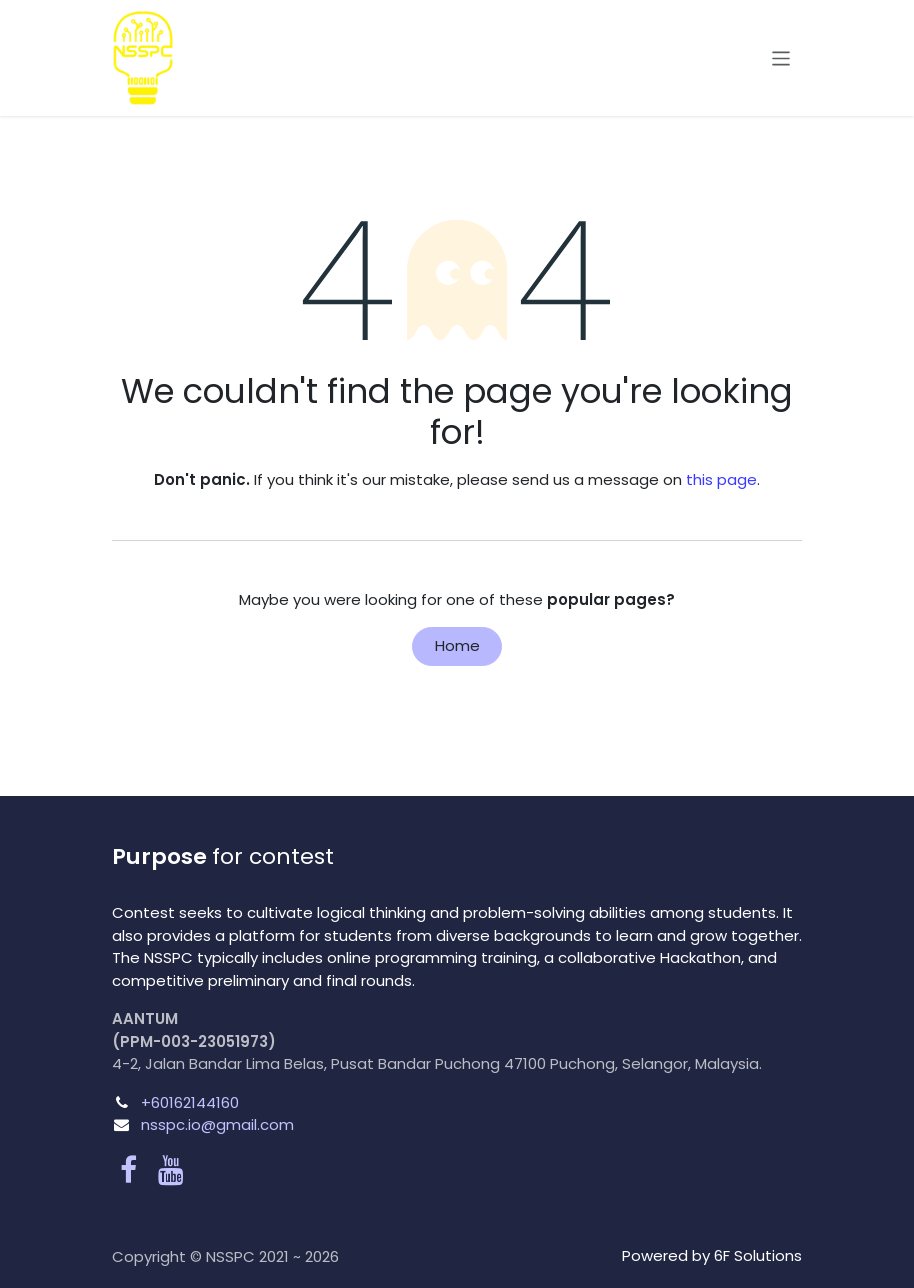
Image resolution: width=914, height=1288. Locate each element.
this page (721, 479)
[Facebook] (128, 1170)
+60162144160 (190, 1102)
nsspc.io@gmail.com (217, 1124)
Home (457, 645)
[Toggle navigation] (781, 57)
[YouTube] (171, 1170)
